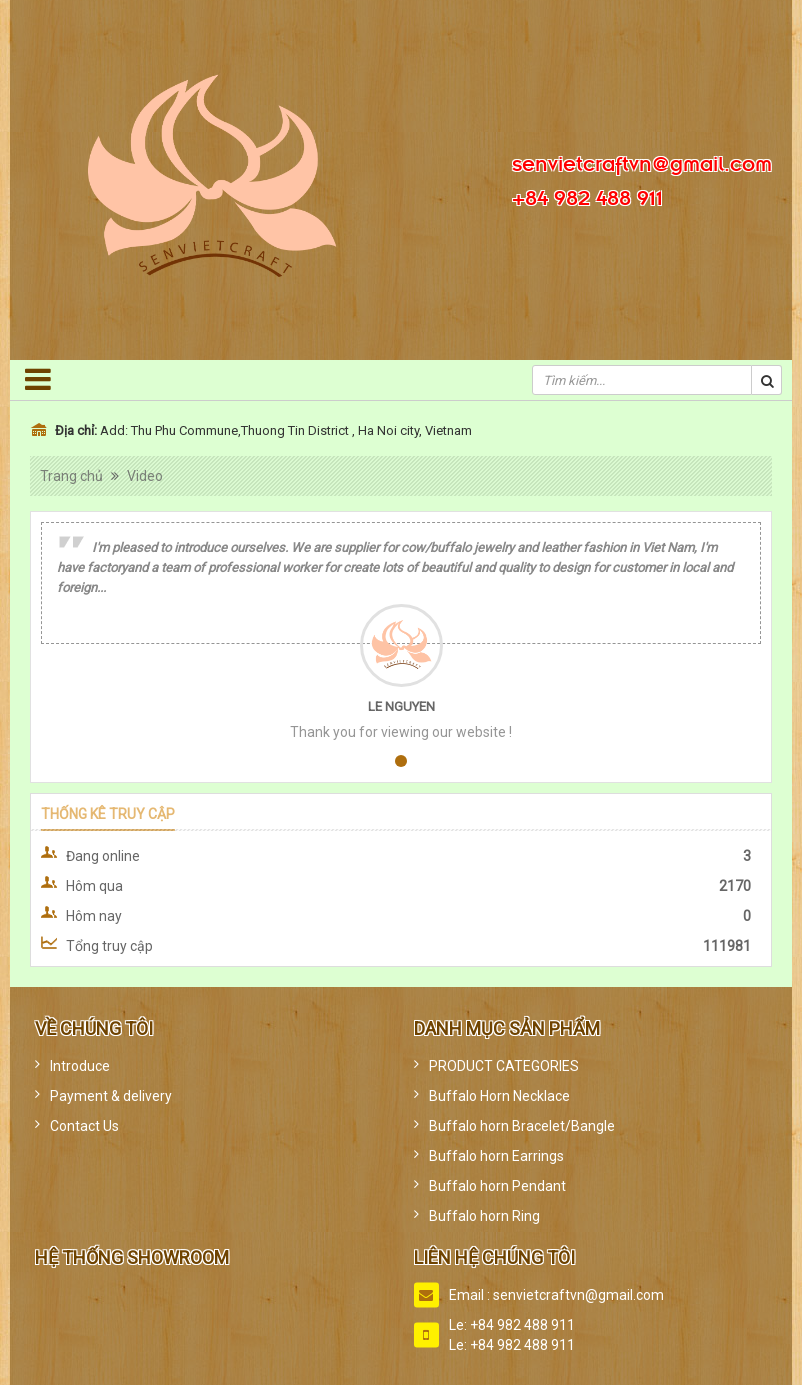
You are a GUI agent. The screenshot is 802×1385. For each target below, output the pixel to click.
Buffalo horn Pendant (497, 1186)
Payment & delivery (111, 1096)
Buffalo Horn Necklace (499, 1096)
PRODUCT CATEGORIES (504, 1066)
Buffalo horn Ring (484, 1216)
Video (145, 476)
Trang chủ (71, 476)
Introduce (80, 1066)
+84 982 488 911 (587, 195)
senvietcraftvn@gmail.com (642, 161)
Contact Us (84, 1126)
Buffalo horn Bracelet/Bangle (522, 1126)
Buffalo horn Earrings (496, 1156)
